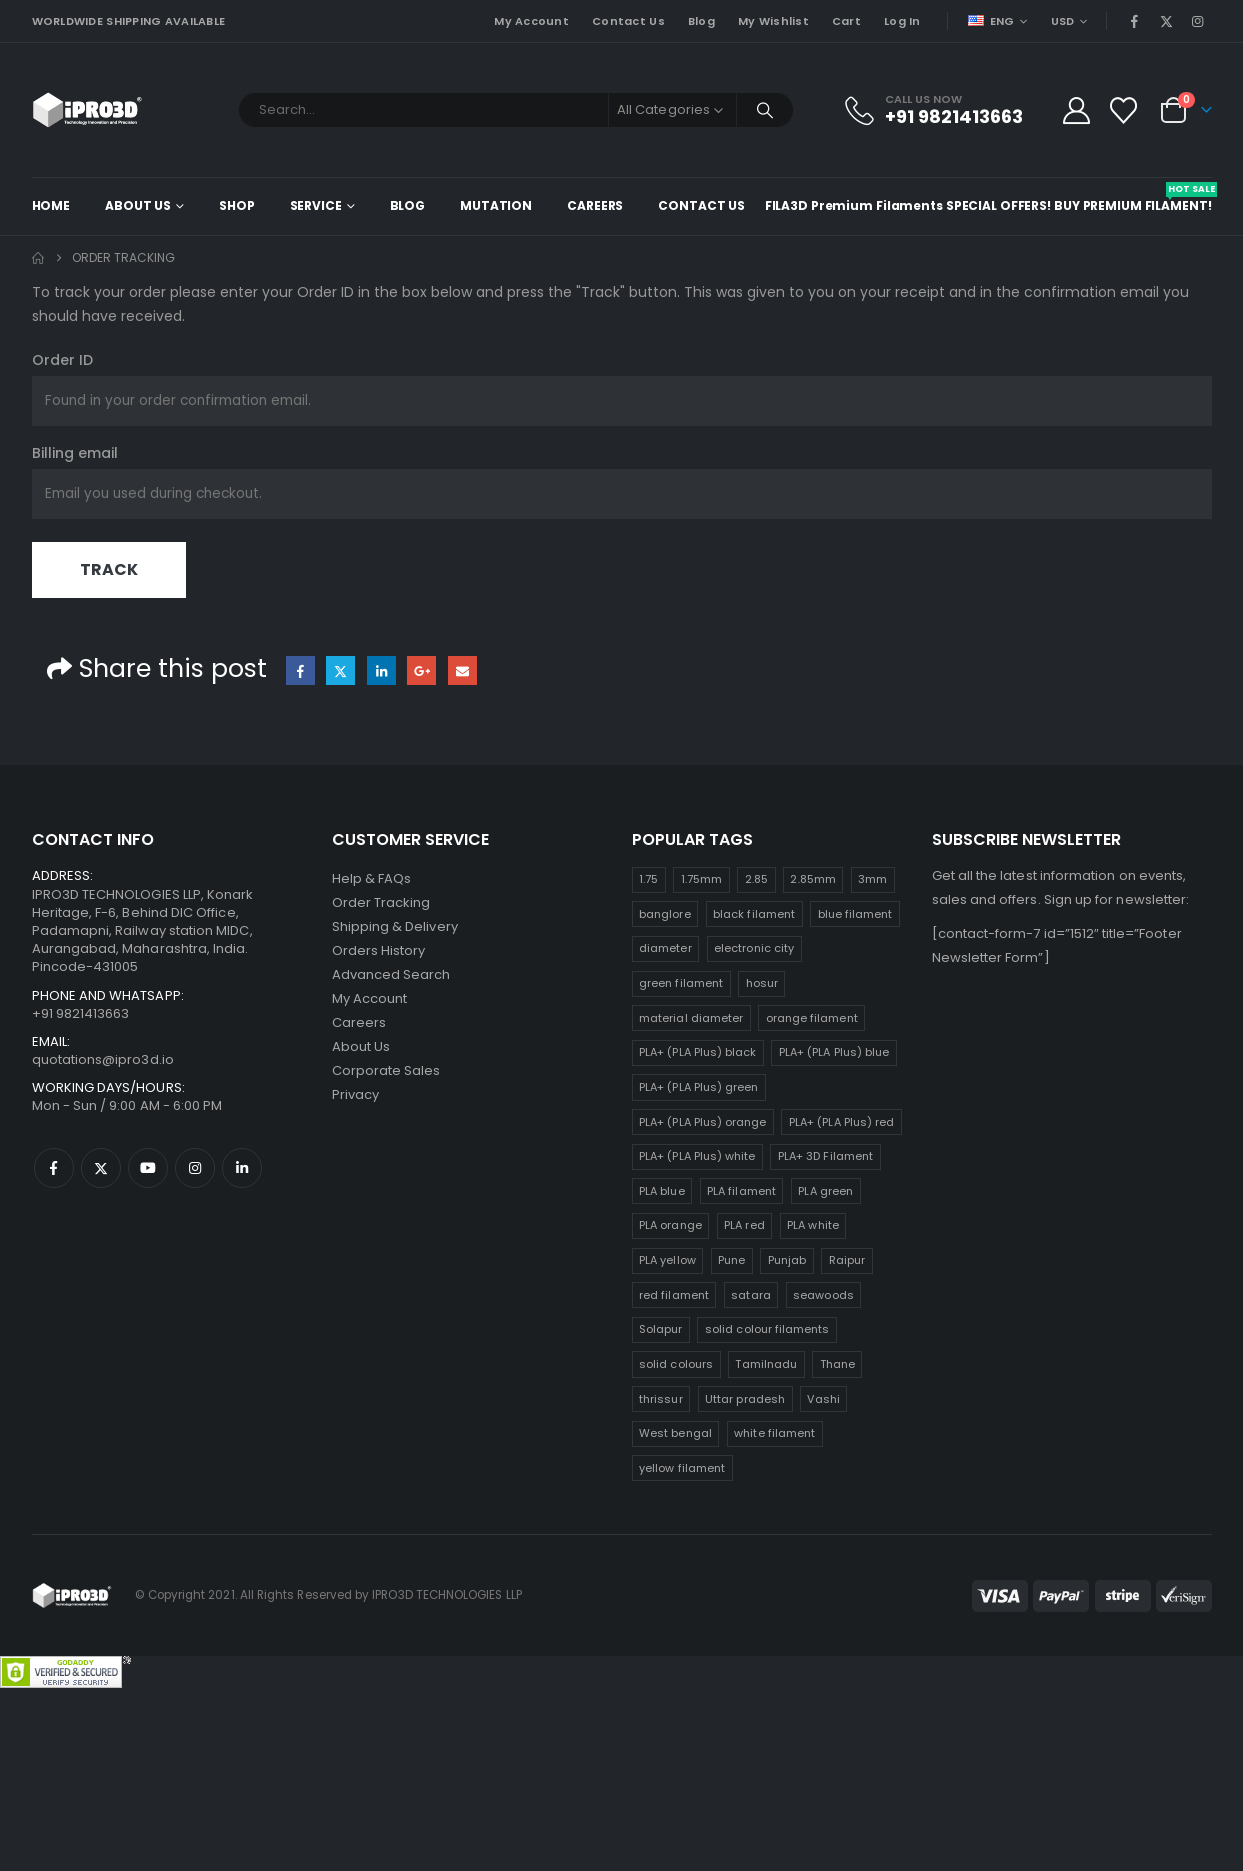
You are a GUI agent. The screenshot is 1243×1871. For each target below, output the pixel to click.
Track (109, 569)
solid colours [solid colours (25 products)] (676, 1364)
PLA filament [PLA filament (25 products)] (741, 1191)
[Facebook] (1135, 21)
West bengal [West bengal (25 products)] (675, 1433)
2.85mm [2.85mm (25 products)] (812, 879)
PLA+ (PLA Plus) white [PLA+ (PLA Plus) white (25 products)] (697, 1156)
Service (316, 205)
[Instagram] (1197, 21)
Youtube (148, 1168)
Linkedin (242, 1168)
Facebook (300, 670)
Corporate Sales (386, 1070)
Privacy (355, 1094)
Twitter (340, 670)
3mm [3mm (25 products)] (872, 879)
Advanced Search (391, 974)
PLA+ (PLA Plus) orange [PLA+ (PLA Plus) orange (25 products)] (702, 1122)
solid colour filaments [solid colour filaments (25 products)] (767, 1329)
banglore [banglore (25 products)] (665, 914)
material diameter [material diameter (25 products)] (691, 1018)
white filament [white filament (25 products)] (774, 1433)
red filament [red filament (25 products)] (674, 1295)
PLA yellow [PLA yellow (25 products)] (667, 1260)
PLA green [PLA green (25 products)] (825, 1191)
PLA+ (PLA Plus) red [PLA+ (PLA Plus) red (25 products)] (841, 1122)
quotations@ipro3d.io (103, 1059)
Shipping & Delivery (395, 926)
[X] (1166, 21)
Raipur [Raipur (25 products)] (847, 1260)
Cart (846, 21)
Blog (701, 21)
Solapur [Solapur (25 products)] (660, 1329)
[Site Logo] (87, 110)
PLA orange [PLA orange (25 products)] (670, 1225)
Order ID (62, 360)
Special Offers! (998, 205)
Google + (421, 670)
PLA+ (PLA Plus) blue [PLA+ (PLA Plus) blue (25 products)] (834, 1052)
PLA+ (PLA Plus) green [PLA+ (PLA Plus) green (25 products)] (698, 1087)
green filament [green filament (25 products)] (681, 983)
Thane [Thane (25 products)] (837, 1364)
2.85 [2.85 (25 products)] (756, 879)
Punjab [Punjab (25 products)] (787, 1260)
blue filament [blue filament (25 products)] (855, 914)
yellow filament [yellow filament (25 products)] (682, 1468)
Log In (902, 21)
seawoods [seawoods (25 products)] (823, 1295)
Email (462, 670)
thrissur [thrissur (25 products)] (661, 1399)
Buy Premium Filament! (1132, 198)
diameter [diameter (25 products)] (665, 948)
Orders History (379, 950)
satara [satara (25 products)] (750, 1295)
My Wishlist (773, 21)
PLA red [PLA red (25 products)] (744, 1225)
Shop (237, 205)
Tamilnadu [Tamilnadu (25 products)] (766, 1364)
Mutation (496, 205)
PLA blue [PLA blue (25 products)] (662, 1191)
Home (51, 205)
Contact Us (628, 21)
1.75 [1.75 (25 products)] (648, 879)
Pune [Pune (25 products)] (731, 1260)
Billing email (75, 453)
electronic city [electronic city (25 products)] (754, 948)
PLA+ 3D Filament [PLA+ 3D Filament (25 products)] (825, 1156)
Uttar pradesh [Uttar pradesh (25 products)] (745, 1399)
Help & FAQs (372, 878)
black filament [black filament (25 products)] (754, 914)
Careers (595, 205)
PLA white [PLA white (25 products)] (813, 1225)
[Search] (765, 110)
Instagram (195, 1168)
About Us (138, 205)
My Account (531, 21)
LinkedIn (381, 670)
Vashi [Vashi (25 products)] (823, 1399)
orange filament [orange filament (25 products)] (812, 1018)
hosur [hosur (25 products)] (762, 983)
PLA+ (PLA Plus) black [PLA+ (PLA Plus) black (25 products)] (697, 1052)
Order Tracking (381, 902)
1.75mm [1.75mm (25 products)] (701, 879)
